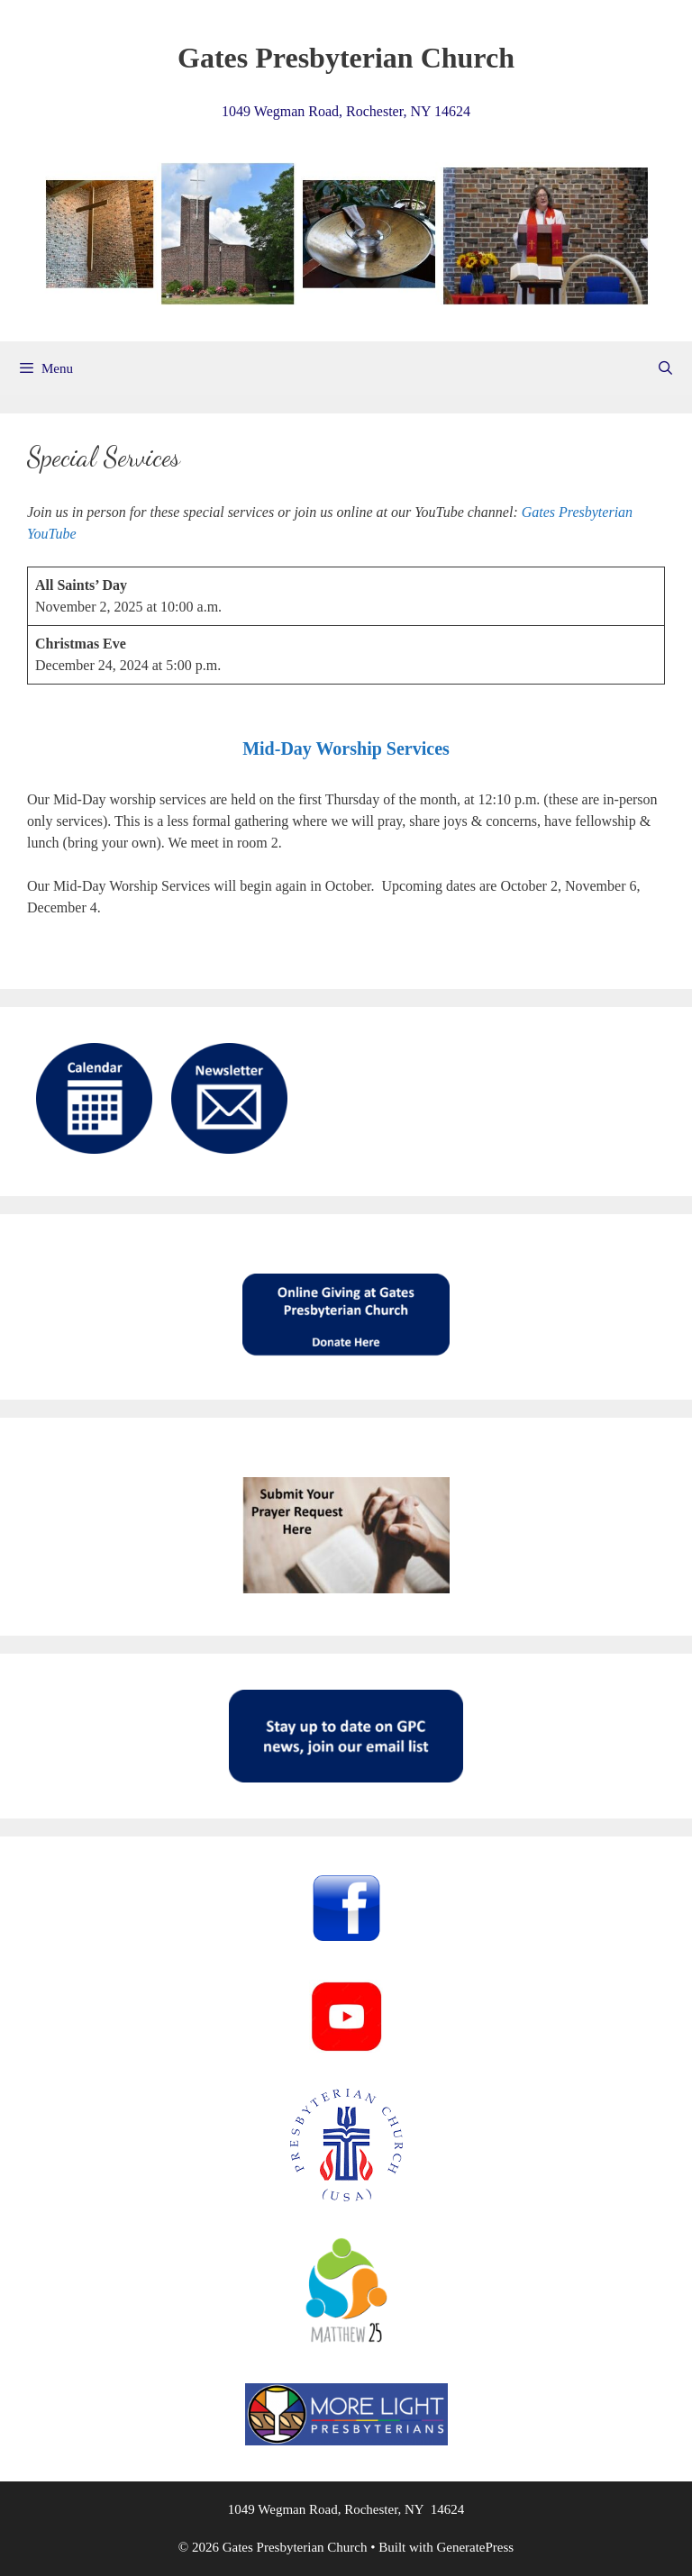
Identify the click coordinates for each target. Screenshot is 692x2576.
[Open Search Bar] (665, 368)
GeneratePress (475, 2547)
